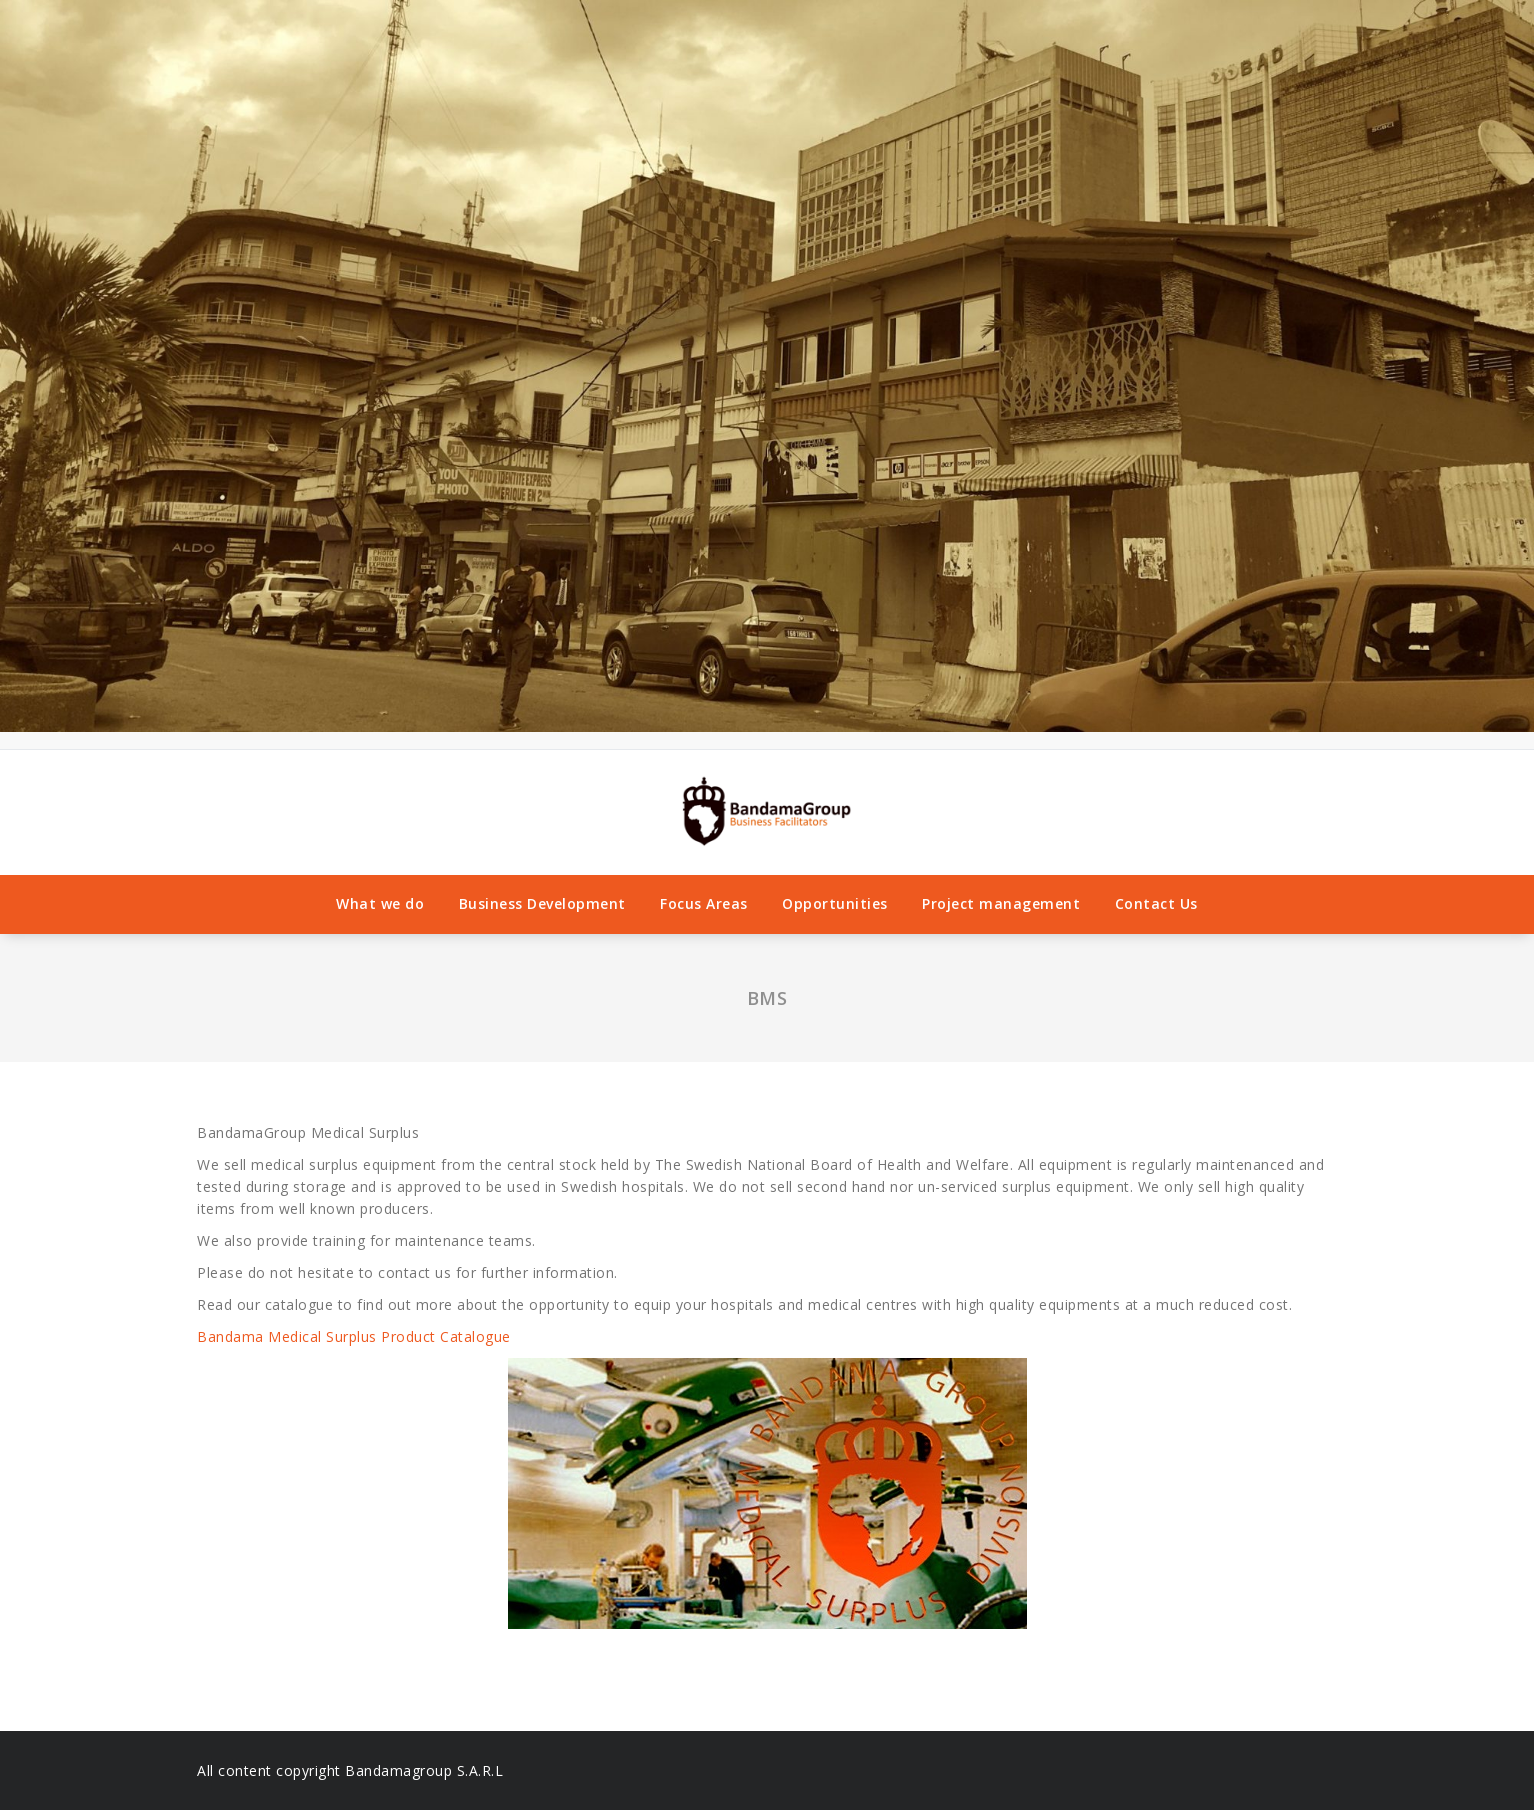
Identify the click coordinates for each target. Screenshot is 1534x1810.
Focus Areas (704, 903)
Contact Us (1156, 903)
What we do (380, 903)
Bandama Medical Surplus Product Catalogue (356, 1336)
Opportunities (835, 903)
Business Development (542, 903)
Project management (1001, 903)
